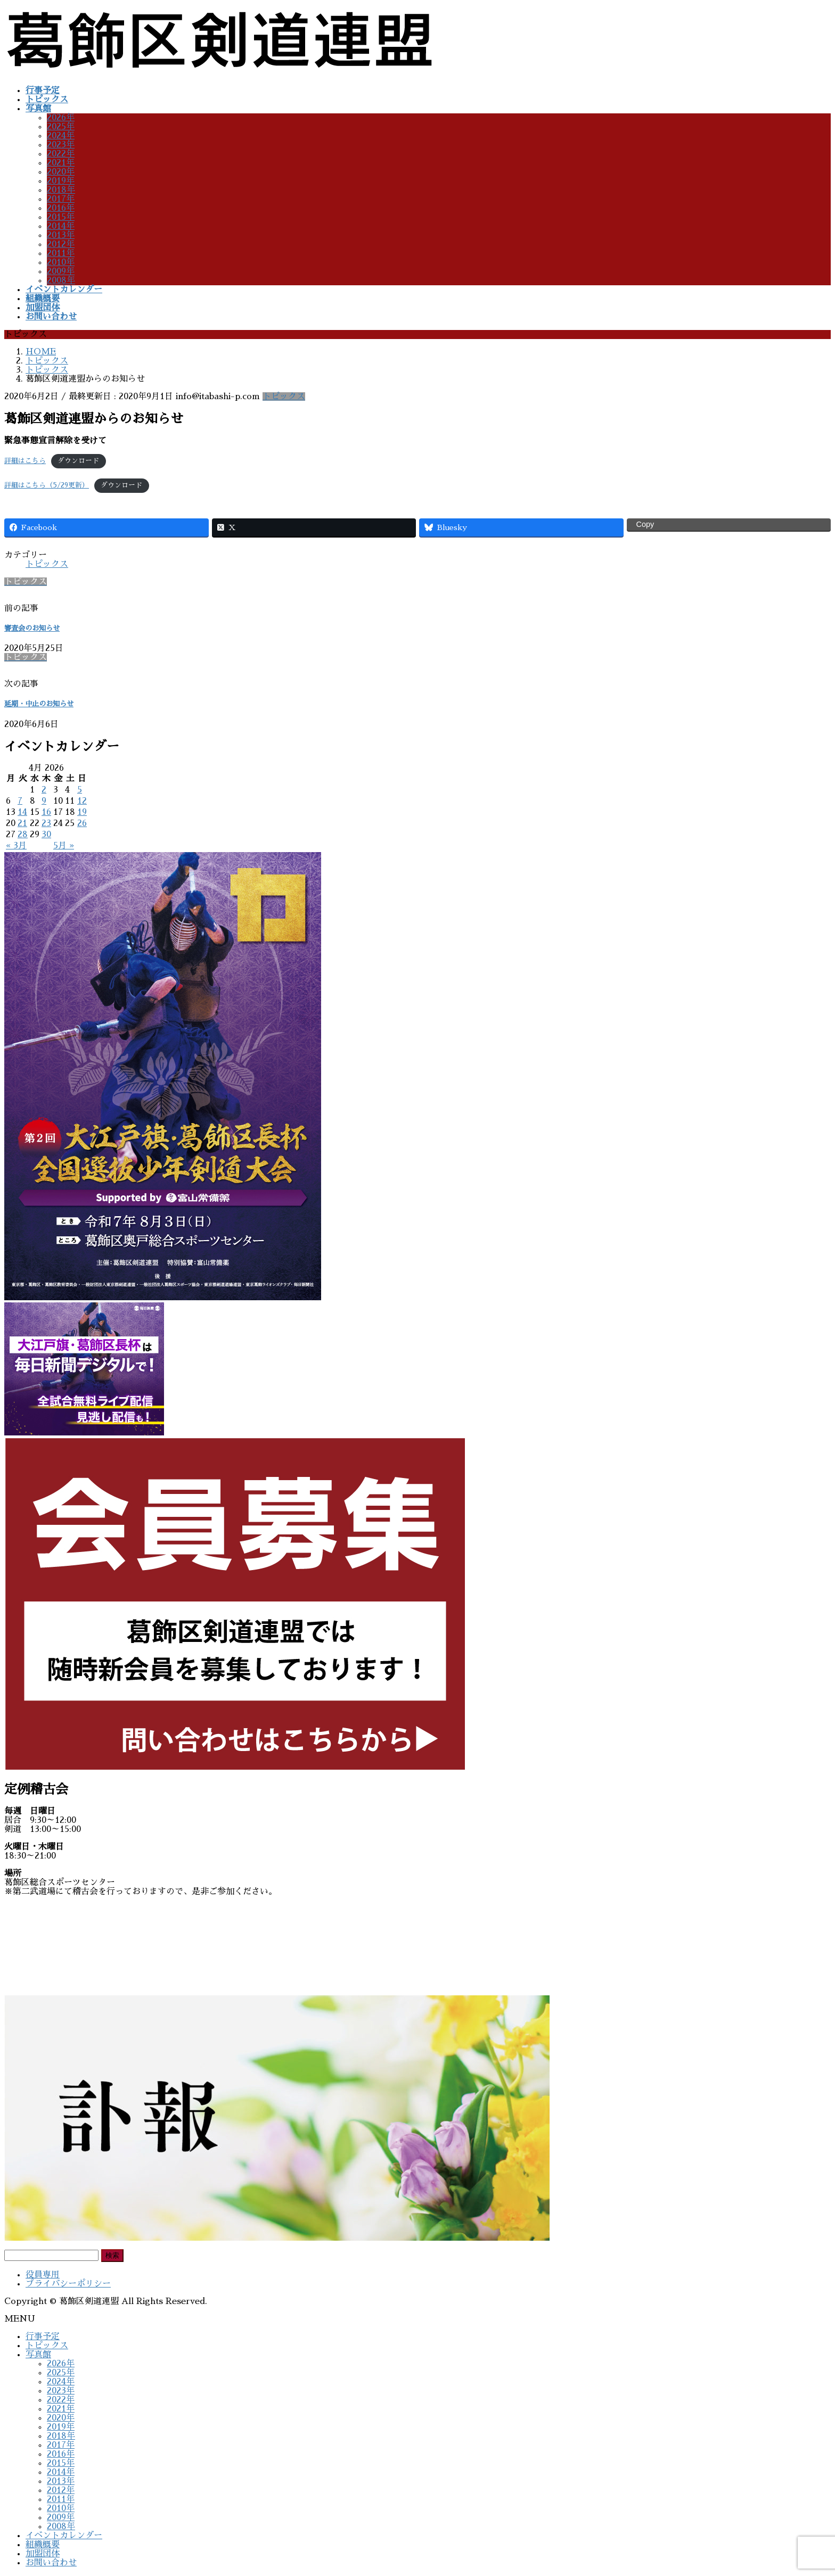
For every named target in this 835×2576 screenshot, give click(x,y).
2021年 (61, 163)
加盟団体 (43, 2553)
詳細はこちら (25, 460)
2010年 (61, 262)
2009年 (61, 271)
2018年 (61, 190)
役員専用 (43, 2274)
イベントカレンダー (64, 2535)
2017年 (61, 199)
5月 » (63, 845)
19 (82, 812)
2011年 (61, 253)
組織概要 (43, 2544)
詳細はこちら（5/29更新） (46, 485)
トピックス (284, 396)
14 (22, 812)
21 (22, 823)
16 (46, 812)
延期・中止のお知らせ (38, 703)
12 (82, 801)
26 (82, 823)
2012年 (61, 244)
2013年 (61, 235)
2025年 (61, 126)
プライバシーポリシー (68, 2284)
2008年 (61, 280)
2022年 (61, 154)
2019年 (61, 181)
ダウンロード (78, 460)
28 (23, 834)
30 (46, 834)
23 (46, 823)
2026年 (61, 117)
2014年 (61, 226)
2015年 (61, 217)
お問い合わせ (51, 2562)
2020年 (61, 172)
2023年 (61, 145)
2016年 (61, 208)
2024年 (61, 135)
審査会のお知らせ (32, 628)
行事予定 (43, 2336)
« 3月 (16, 845)
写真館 (38, 2354)
